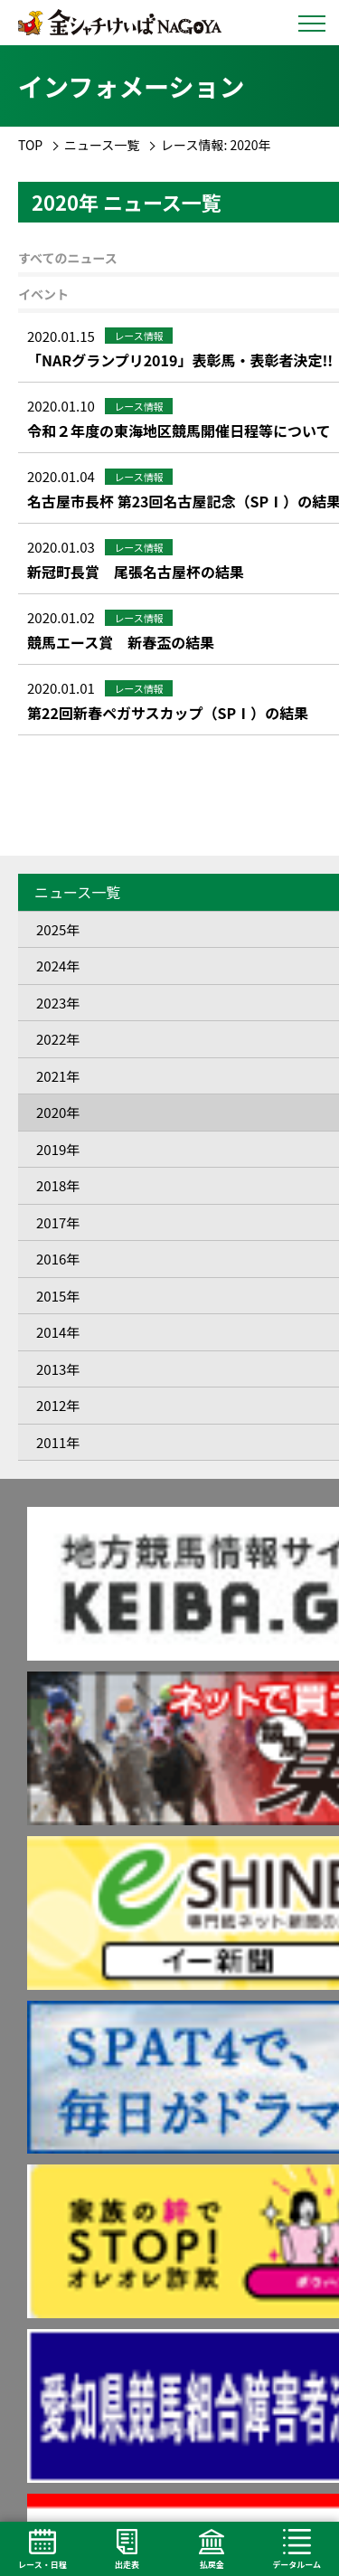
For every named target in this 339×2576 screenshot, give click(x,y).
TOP (30, 145)
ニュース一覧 (101, 145)
